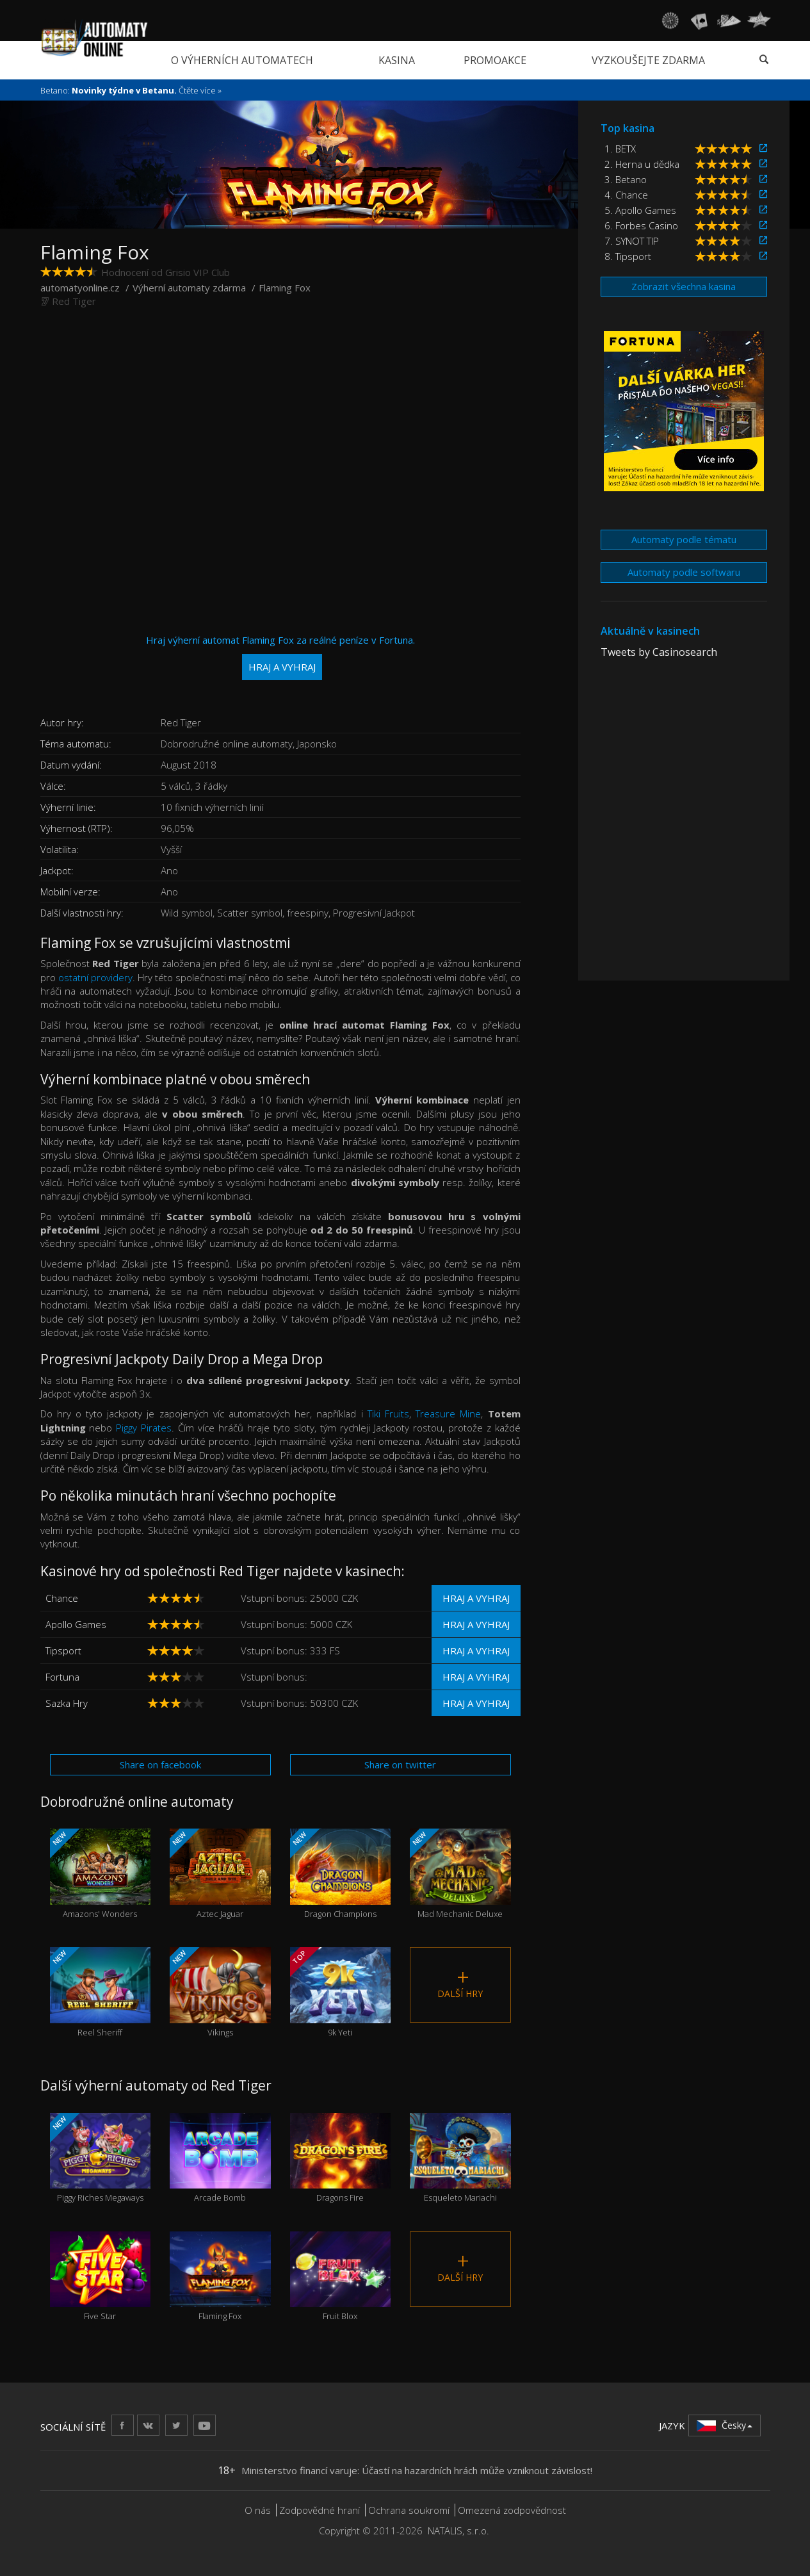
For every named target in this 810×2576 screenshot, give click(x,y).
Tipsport (63, 1650)
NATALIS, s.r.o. (458, 2530)
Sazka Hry (66, 1703)
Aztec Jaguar (220, 1874)
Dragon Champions (340, 1874)
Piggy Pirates (144, 1427)
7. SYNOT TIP (631, 241)
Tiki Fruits (388, 1413)
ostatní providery (95, 977)
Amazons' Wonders (100, 1874)
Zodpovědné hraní (319, 2510)
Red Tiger (74, 301)
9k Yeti (340, 1992)
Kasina (396, 60)
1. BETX (620, 148)
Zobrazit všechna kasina (683, 286)
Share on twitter (400, 1764)
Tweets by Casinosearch (659, 652)
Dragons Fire (340, 2158)
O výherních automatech (242, 60)
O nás (258, 2510)
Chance (61, 1598)
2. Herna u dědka (641, 164)
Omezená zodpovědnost (512, 2510)
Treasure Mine (448, 1413)
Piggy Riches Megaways (100, 2158)
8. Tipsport (627, 256)
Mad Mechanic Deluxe (460, 1874)
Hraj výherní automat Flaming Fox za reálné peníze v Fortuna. (280, 656)
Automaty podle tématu (683, 539)
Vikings (220, 1992)
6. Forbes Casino (641, 225)
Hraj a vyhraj (476, 1598)
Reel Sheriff (100, 1992)
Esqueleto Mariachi (460, 2158)
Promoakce (495, 60)
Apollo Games (75, 1624)
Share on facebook (160, 1764)
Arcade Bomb (220, 2158)
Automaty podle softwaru (684, 572)
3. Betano (625, 179)
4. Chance (626, 194)
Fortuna (62, 1676)
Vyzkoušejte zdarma (648, 60)
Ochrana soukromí (409, 2510)
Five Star (100, 2276)
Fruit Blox (340, 2276)
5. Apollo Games (640, 210)
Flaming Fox (220, 2276)
